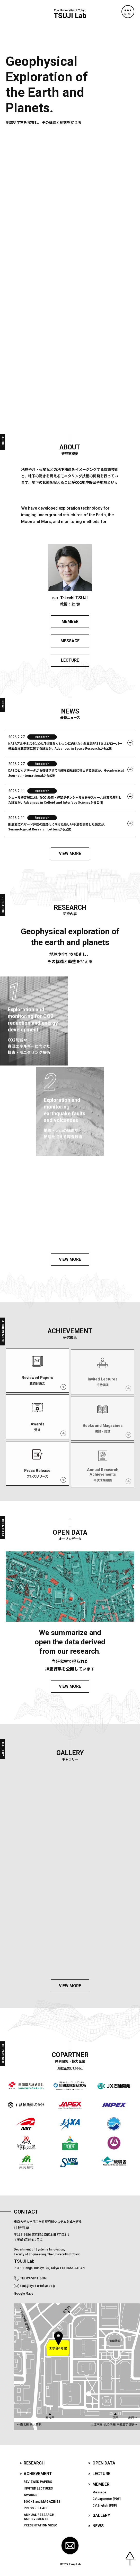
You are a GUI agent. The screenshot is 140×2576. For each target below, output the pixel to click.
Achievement (38, 2473)
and (42, 2501)
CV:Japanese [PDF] (106, 2499)
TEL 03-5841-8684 (33, 2278)
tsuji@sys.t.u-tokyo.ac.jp (38, 2286)
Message (99, 2492)
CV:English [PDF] (104, 2505)
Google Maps (23, 2293)
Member (100, 2484)
